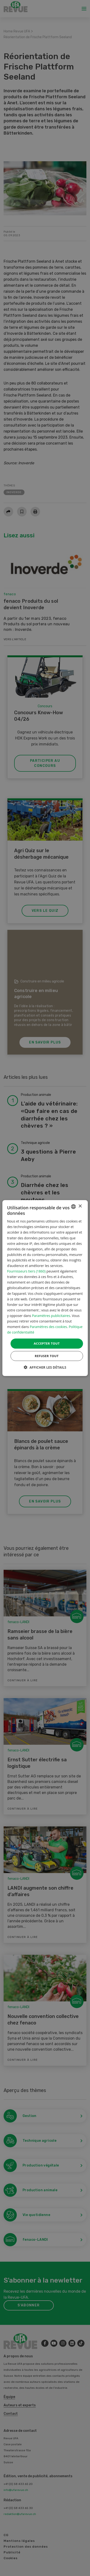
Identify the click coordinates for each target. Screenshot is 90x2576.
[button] (45, 1367)
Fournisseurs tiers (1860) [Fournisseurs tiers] (26, 1271)
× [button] (80, 1206)
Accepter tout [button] (47, 1343)
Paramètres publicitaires (51, 1315)
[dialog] (45, 1288)
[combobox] (73, 1206)
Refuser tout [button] (47, 1356)
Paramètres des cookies (48, 1326)
